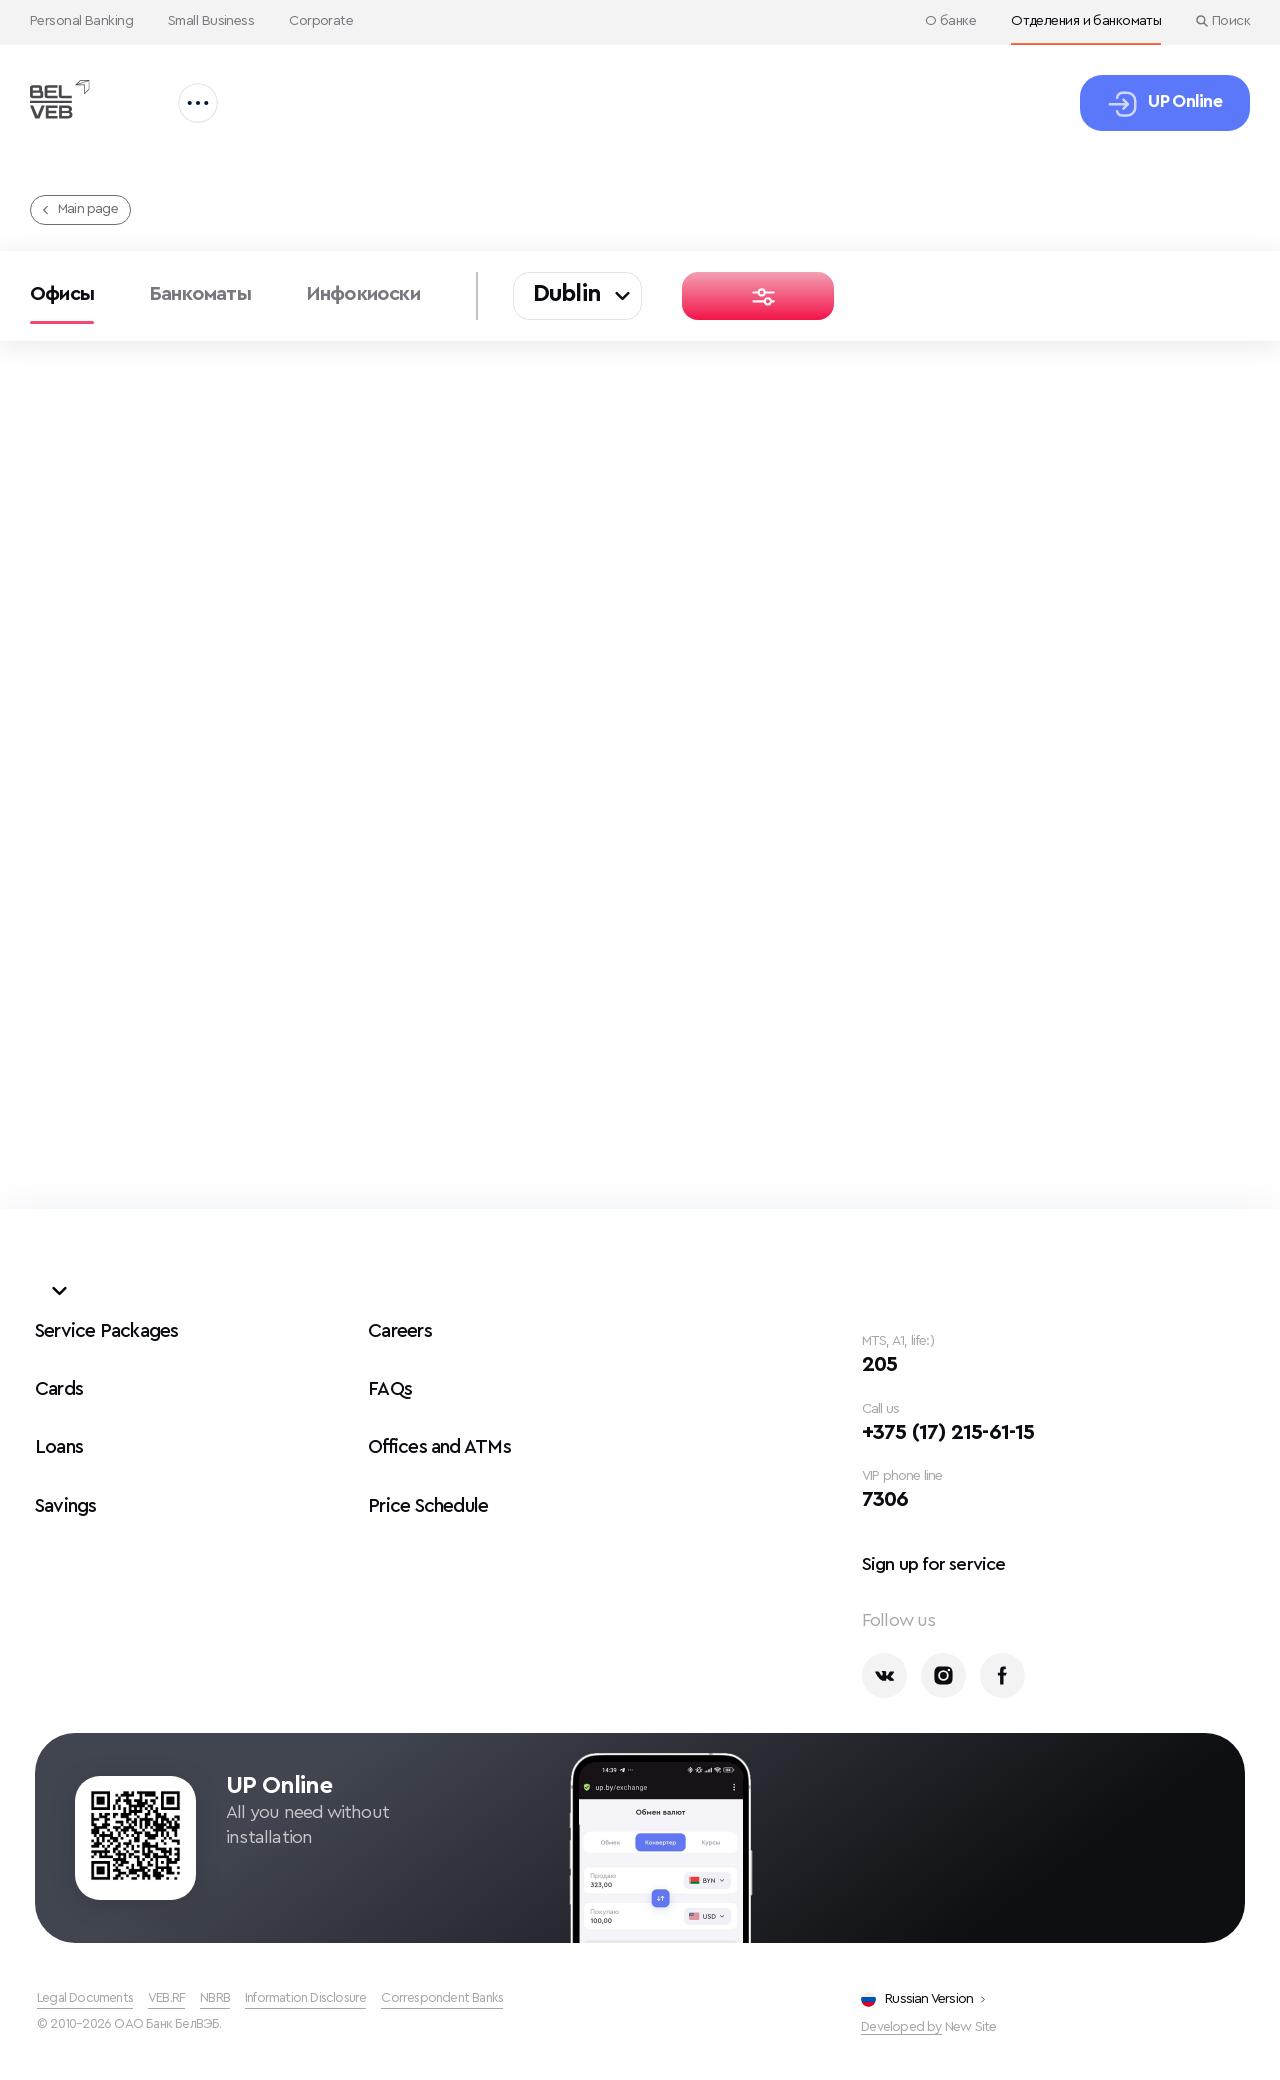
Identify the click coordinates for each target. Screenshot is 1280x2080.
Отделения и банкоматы (1086, 21)
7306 (888, 1497)
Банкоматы (200, 294)
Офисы (62, 294)
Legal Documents (88, 1998)
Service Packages (110, 1324)
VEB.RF (174, 1998)
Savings (68, 1498)
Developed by (902, 2026)
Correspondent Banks (464, 1998)
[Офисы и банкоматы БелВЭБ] (67, 99)
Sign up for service (942, 1562)
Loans (60, 1440)
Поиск (1223, 21)
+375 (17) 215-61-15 (958, 1428)
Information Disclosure (320, 1998)
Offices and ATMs (442, 1440)
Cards (60, 1382)
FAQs (390, 1382)
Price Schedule (432, 1498)
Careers (401, 1324)
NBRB (225, 1998)
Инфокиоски (363, 294)
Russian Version (923, 1997)
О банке (950, 21)
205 (882, 1359)
